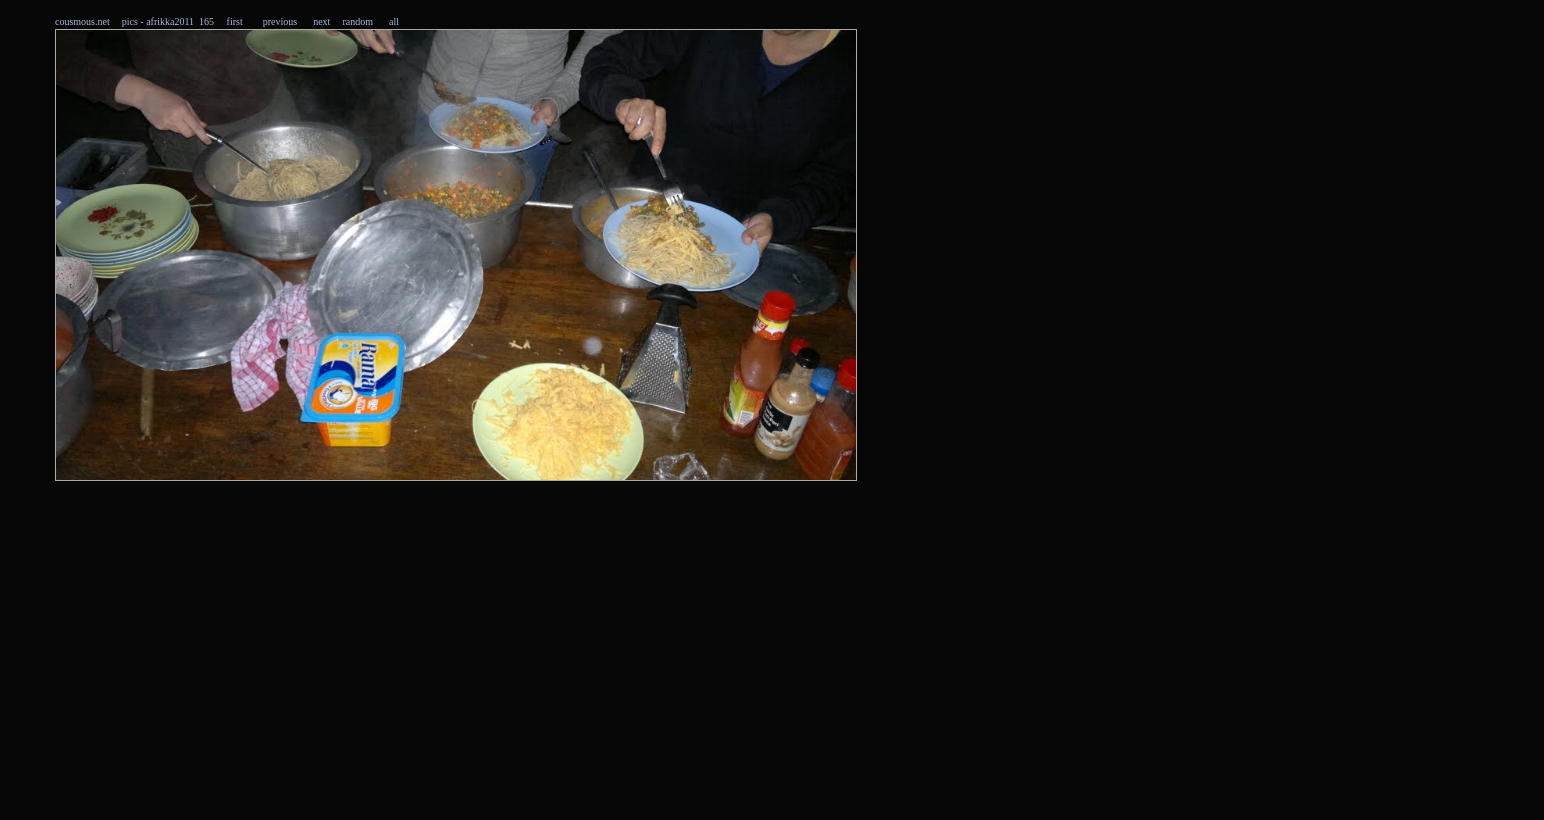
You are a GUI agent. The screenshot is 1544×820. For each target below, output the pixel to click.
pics (130, 21)
